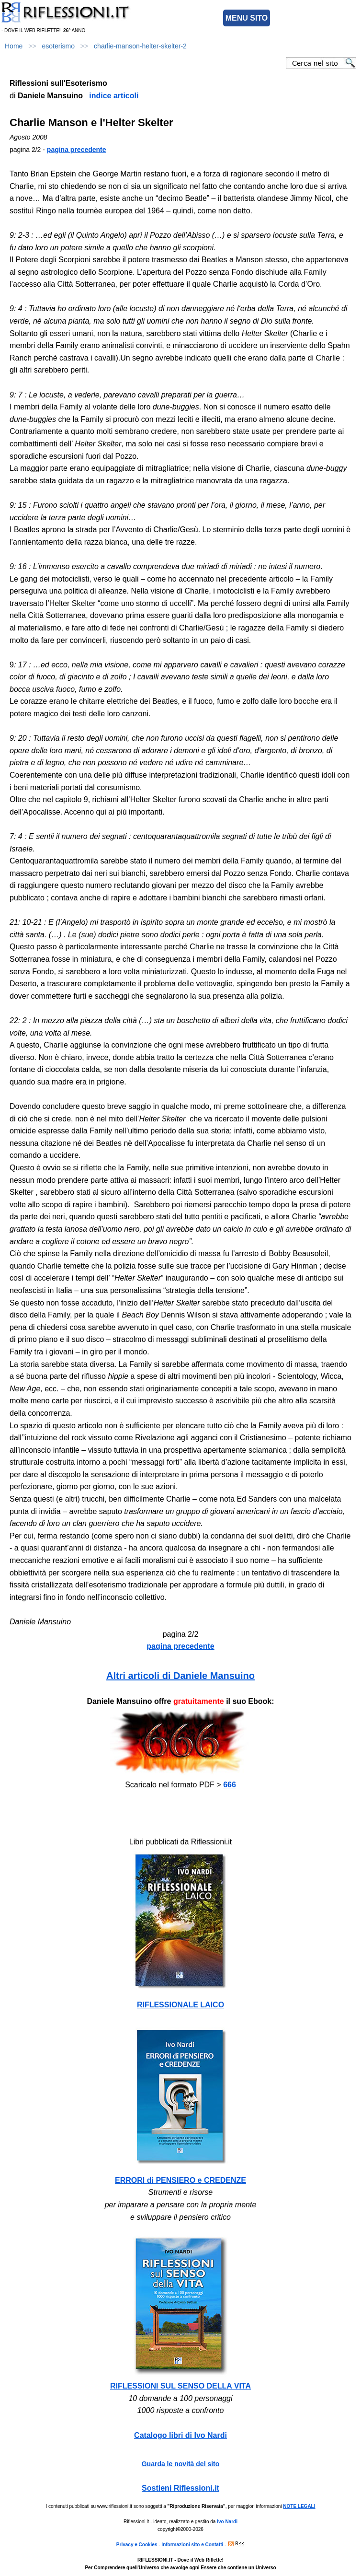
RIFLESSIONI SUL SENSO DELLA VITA (180, 2386)
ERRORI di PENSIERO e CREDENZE (180, 2180)
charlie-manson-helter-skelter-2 (140, 46)
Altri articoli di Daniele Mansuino (180, 1675)
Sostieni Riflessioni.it (180, 2488)
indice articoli (113, 96)
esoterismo (58, 46)
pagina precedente (76, 149)
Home (14, 46)
